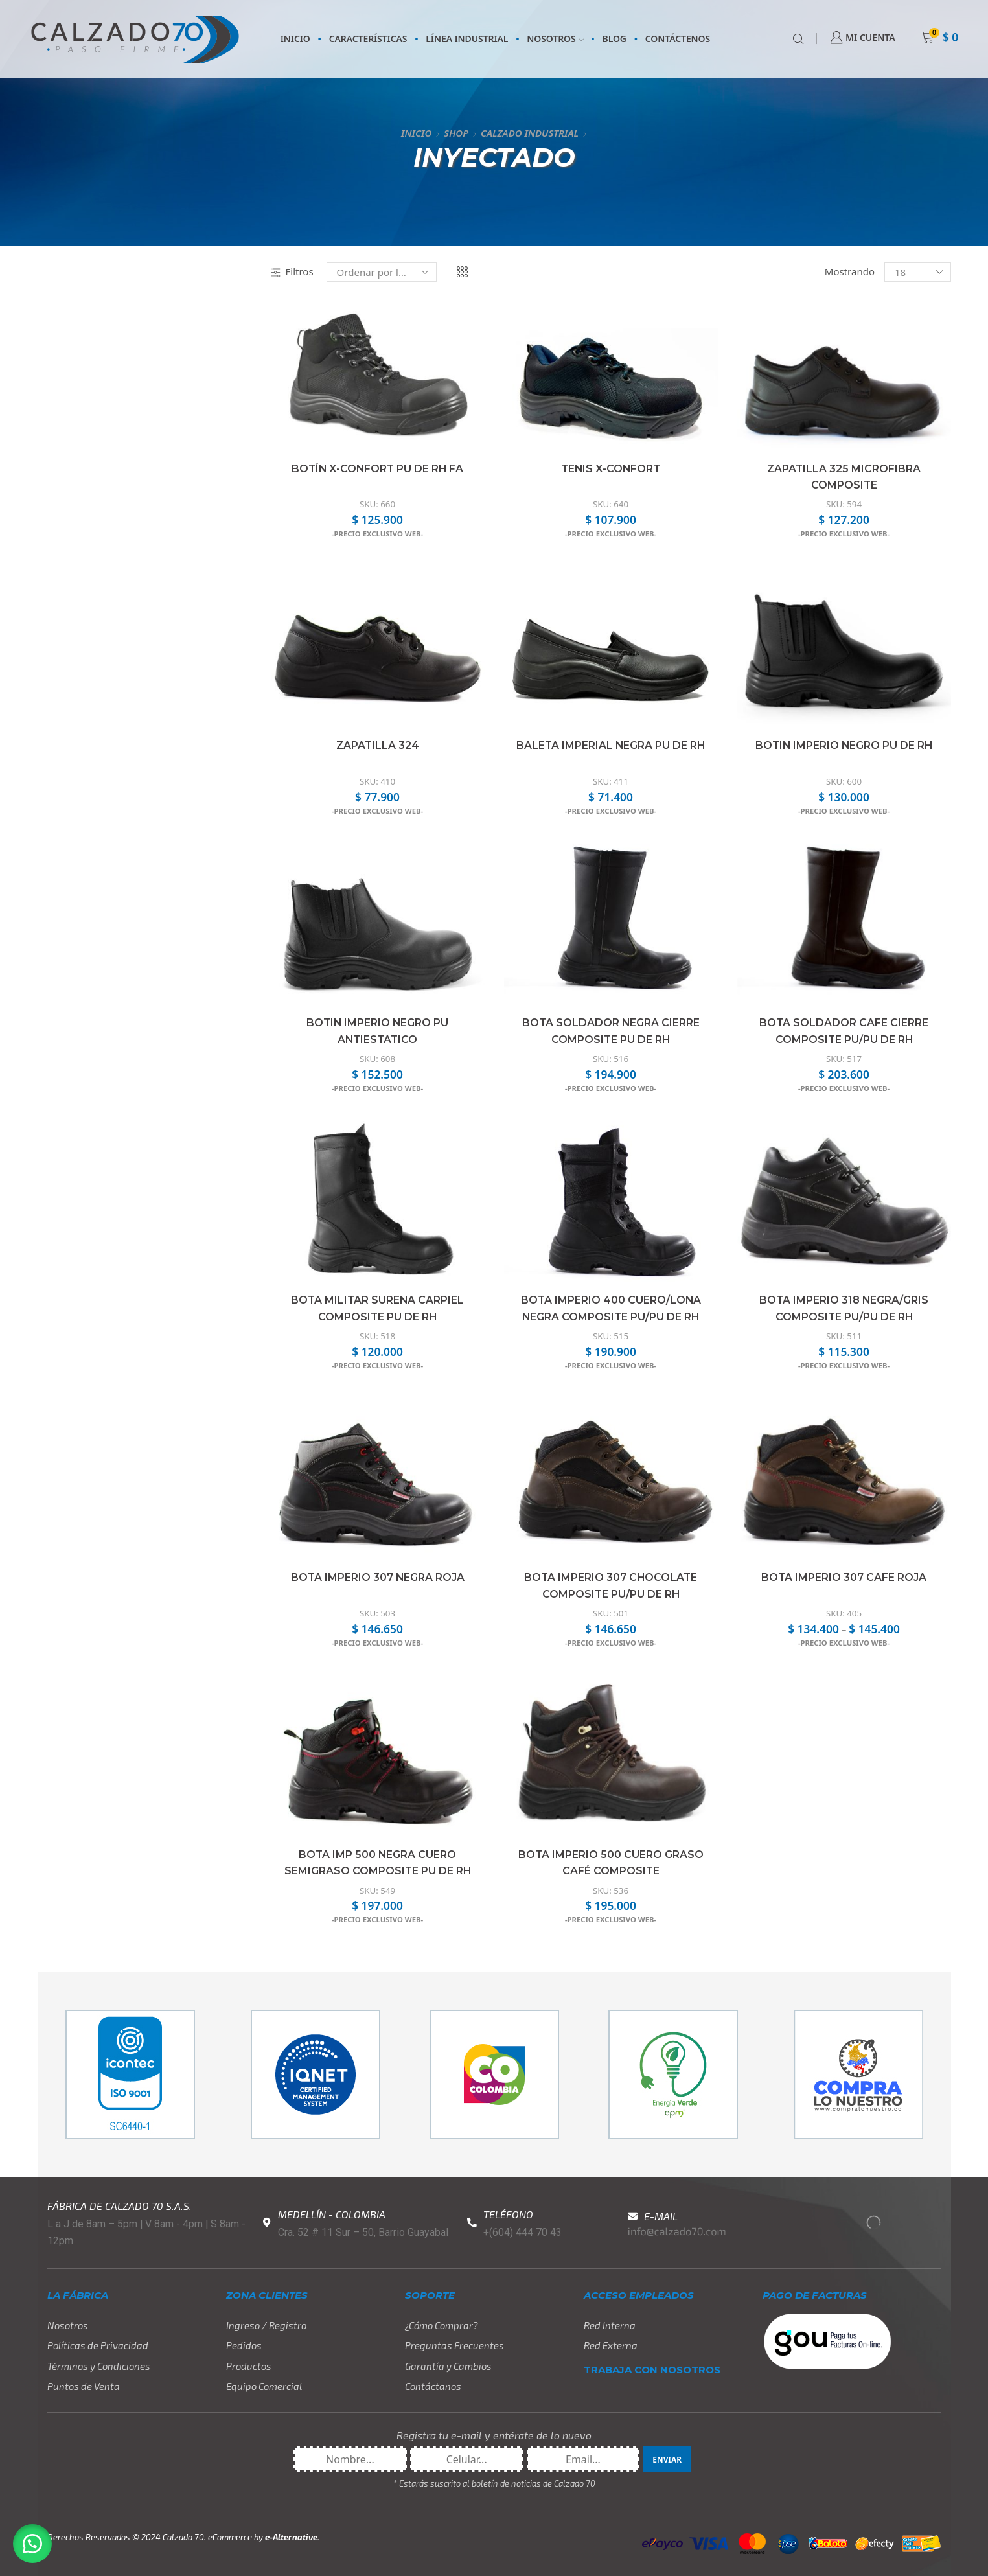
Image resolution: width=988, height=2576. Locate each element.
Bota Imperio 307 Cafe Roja (843, 1577)
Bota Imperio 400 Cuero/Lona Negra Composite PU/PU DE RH (610, 1308)
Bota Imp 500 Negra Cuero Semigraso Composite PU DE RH (377, 1863)
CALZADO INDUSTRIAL (530, 132)
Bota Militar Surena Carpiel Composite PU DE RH (378, 1308)
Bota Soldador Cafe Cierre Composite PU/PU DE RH (843, 1031)
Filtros (292, 271)
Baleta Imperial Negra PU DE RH (611, 745)
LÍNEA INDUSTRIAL (467, 38)
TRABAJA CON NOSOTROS (652, 2369)
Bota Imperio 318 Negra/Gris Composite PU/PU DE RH (844, 1308)
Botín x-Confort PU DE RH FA (378, 469)
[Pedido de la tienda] (382, 272)
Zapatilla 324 (377, 745)
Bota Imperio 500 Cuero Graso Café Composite (611, 1863)
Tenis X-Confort (610, 469)
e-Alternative (291, 2537)
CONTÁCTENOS (677, 38)
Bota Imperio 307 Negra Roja (377, 1577)
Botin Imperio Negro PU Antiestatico (377, 1031)
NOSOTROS (555, 38)
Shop (456, 132)
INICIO (295, 38)
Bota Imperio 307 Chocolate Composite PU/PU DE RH (611, 1585)
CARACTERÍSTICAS (368, 38)
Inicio (416, 132)
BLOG (614, 38)
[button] (32, 2543)
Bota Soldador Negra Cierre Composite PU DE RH (611, 1031)
